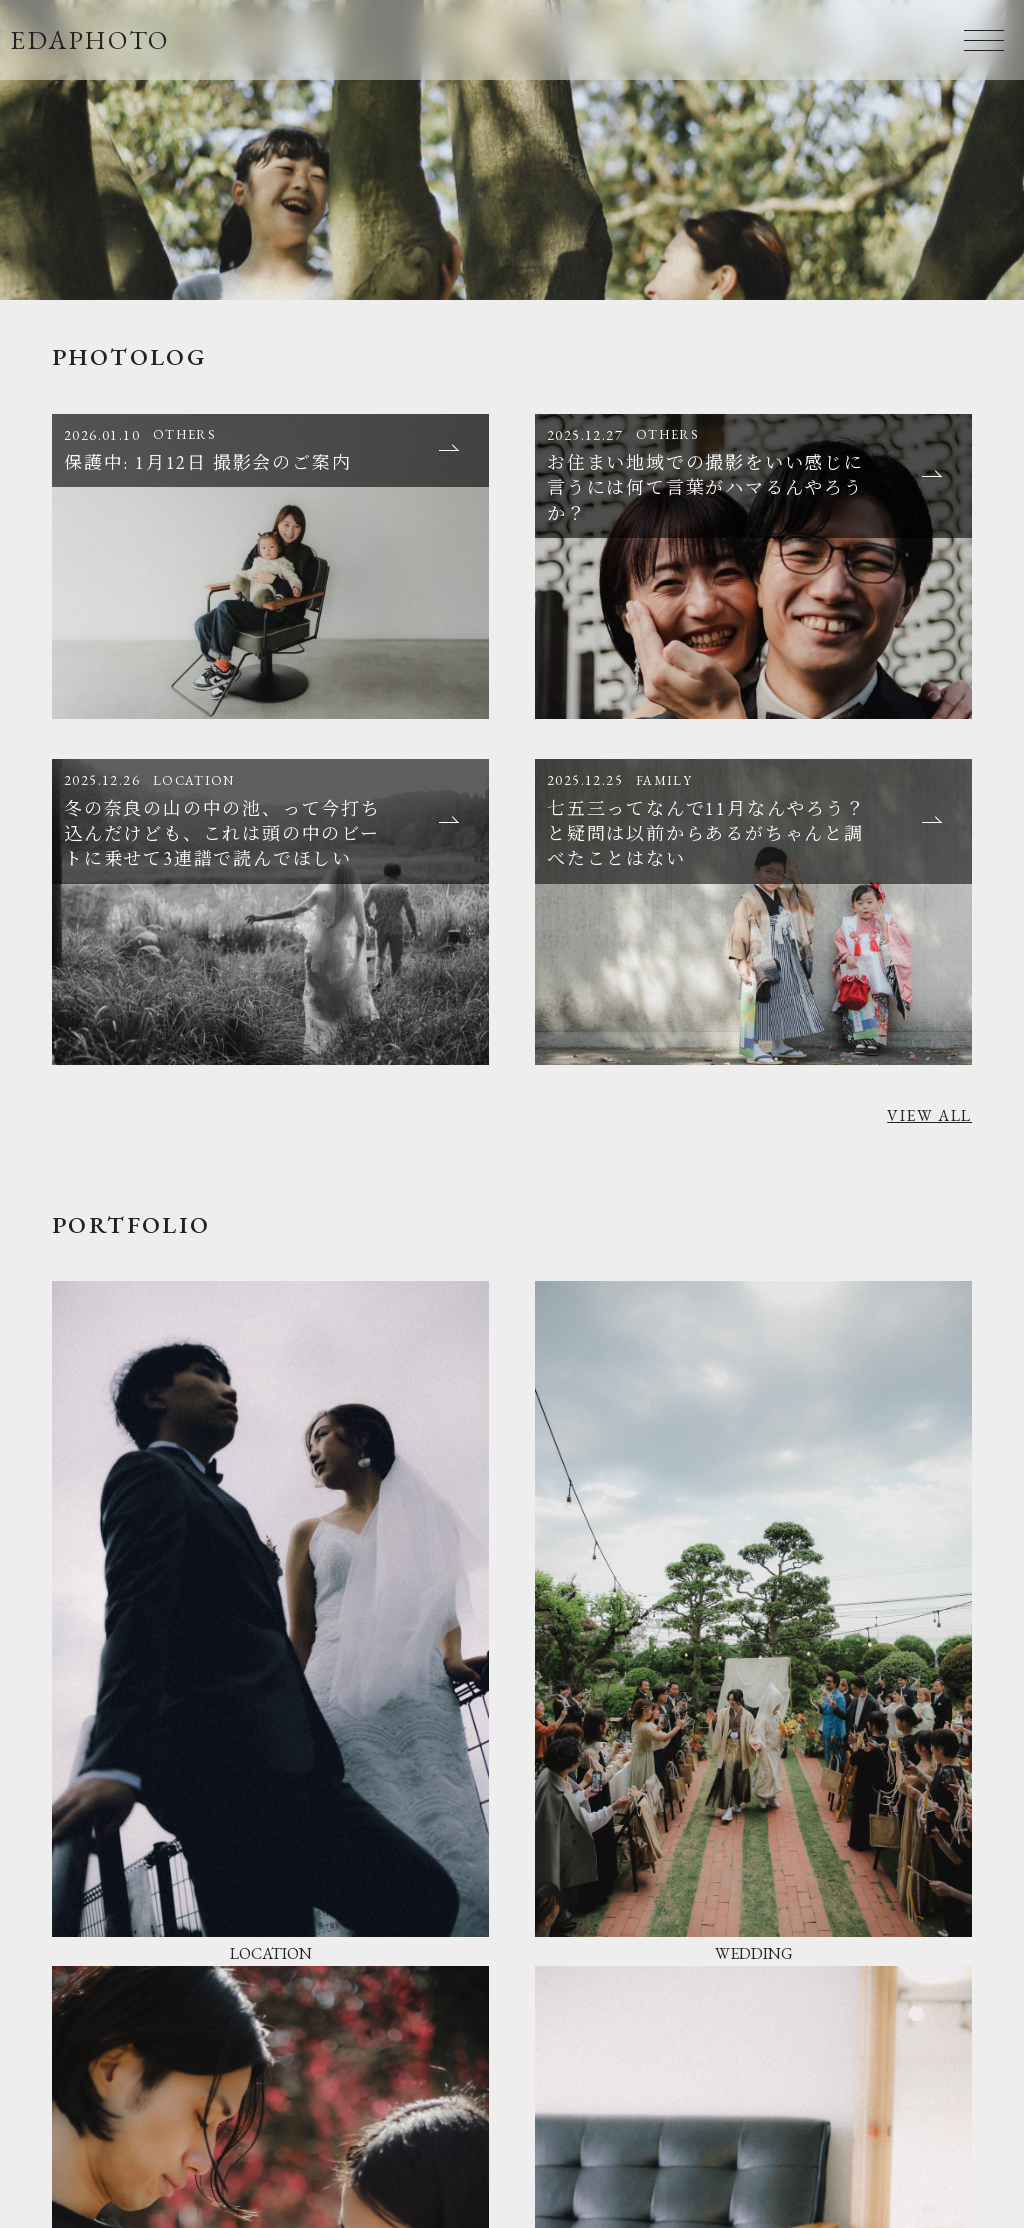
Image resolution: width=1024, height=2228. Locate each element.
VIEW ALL (929, 1115)
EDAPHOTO (90, 40)
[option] (512, 150)
